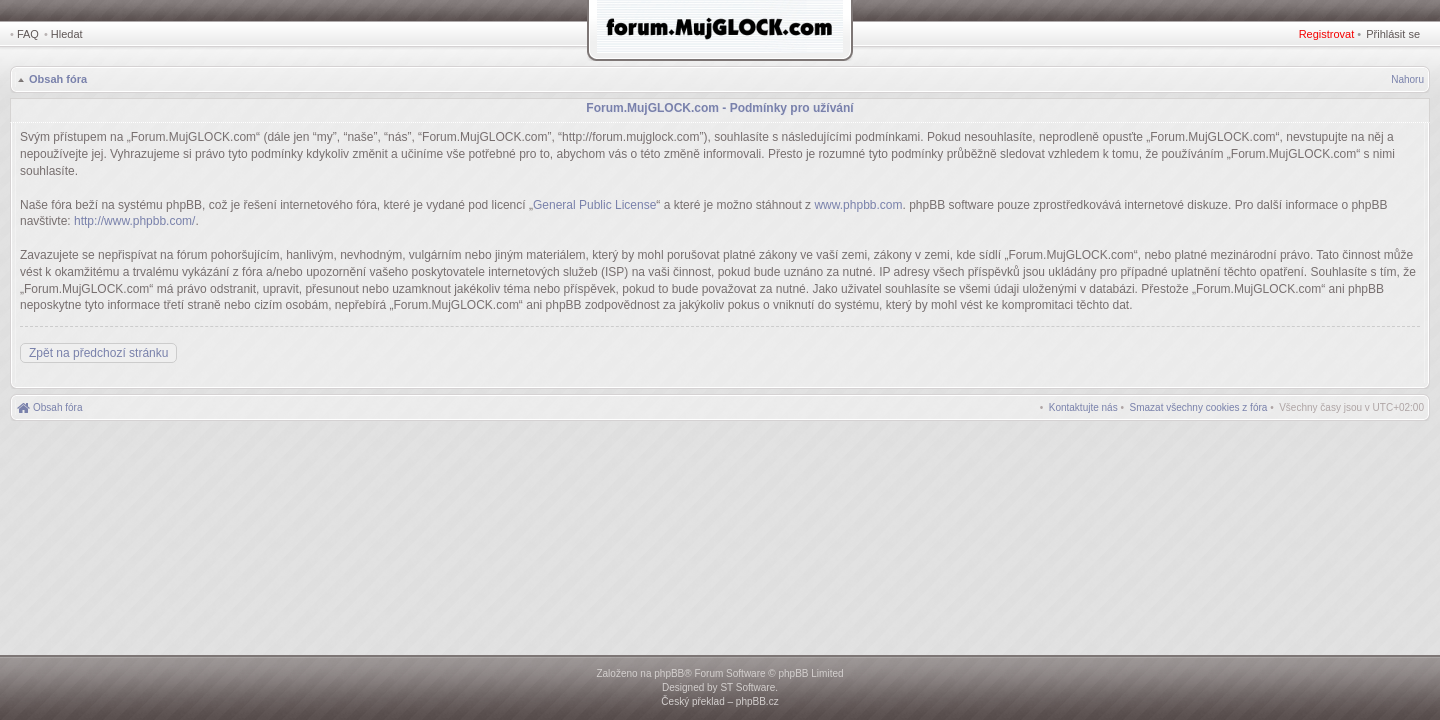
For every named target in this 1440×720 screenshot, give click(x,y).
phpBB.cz (757, 701)
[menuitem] (1199, 407)
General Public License (594, 205)
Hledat (67, 34)
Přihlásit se (1393, 34)
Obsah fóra (58, 79)
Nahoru (1407, 79)
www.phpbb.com (858, 205)
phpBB (669, 673)
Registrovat (1327, 34)
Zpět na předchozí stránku (98, 353)
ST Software (747, 687)
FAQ (28, 34)
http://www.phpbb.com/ (134, 221)
